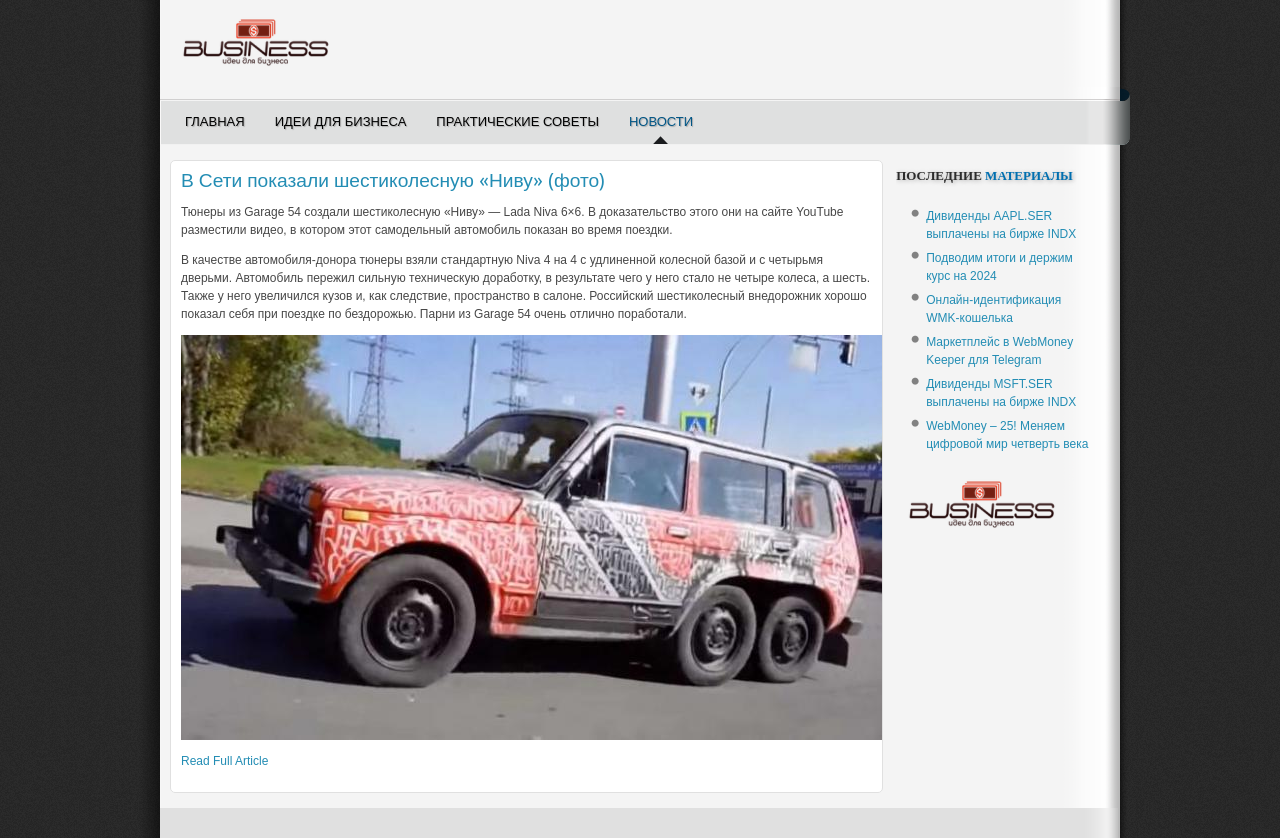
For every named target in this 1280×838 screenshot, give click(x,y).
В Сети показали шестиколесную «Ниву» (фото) (393, 180)
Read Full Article (224, 761)
